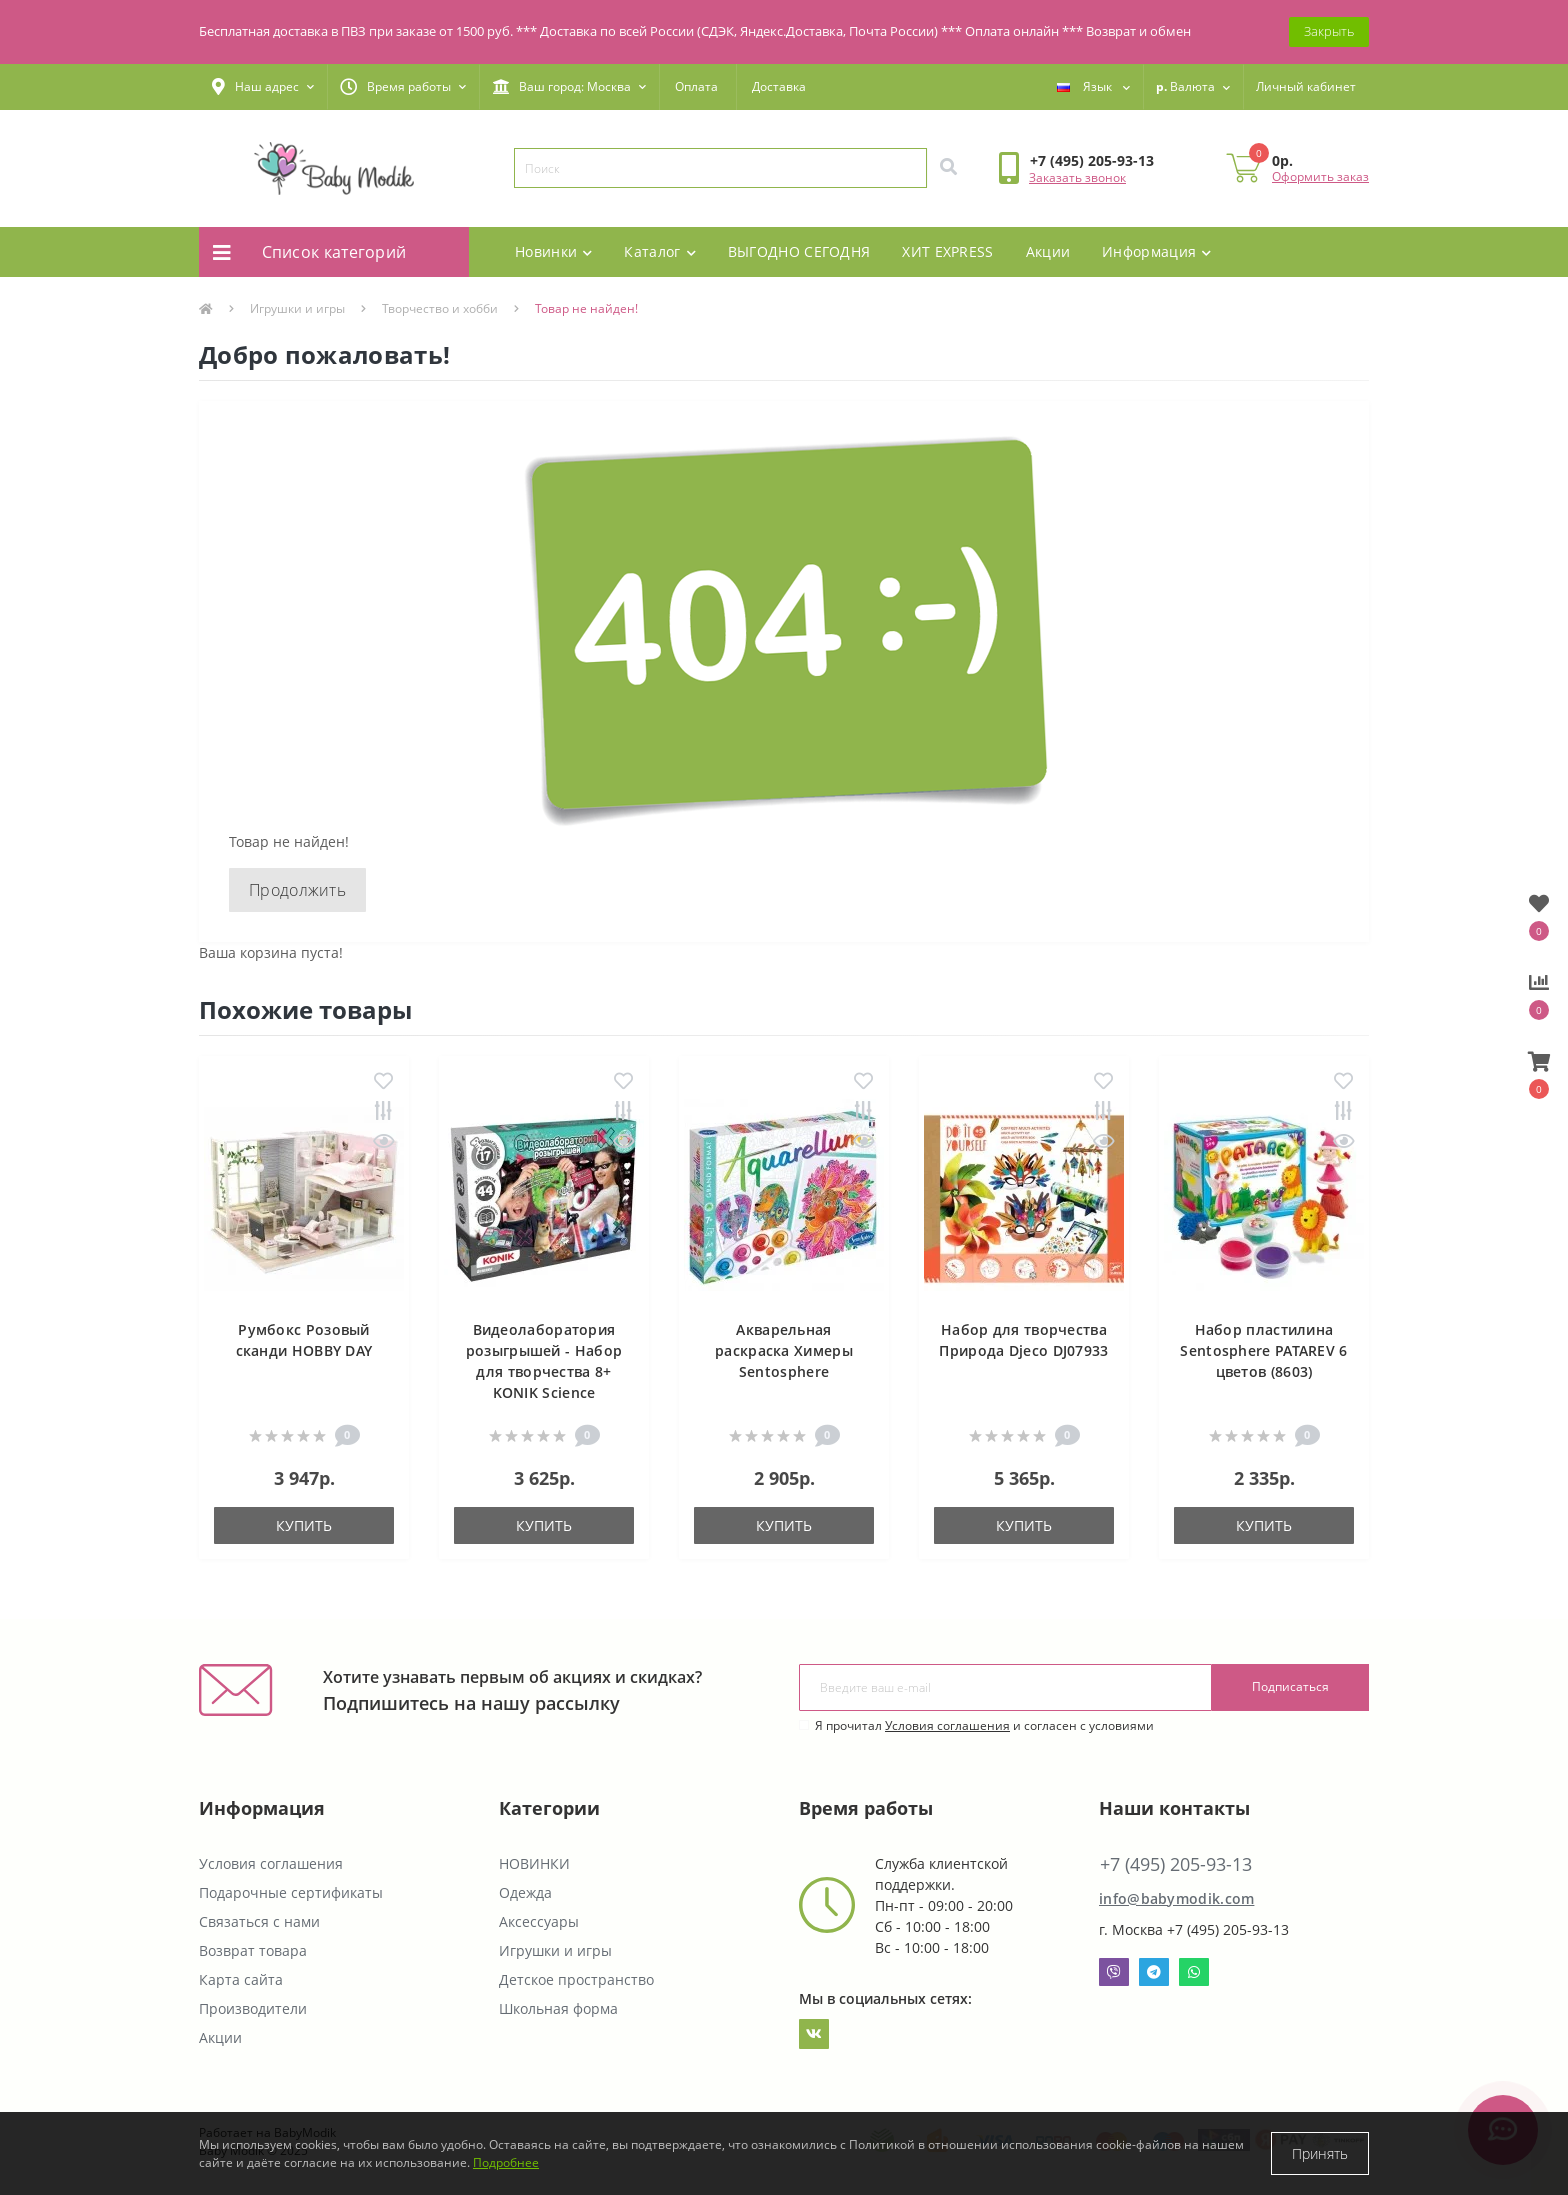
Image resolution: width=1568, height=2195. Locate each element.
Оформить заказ (1320, 176)
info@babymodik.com (1176, 1898)
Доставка (779, 86)
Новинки (553, 251)
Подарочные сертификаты (291, 1892)
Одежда (525, 1892)
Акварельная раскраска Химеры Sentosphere (784, 1350)
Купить (304, 1525)
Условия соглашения (947, 1725)
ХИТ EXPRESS (947, 251)
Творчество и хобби (440, 308)
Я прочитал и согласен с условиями (984, 1725)
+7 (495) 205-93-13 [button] (1176, 1864)
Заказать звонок (1077, 177)
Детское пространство (576, 1979)
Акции (1048, 251)
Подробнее (506, 2162)
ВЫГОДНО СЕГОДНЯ (799, 251)
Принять (1320, 2153)
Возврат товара (253, 1950)
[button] (263, 87)
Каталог (659, 251)
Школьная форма (558, 2008)
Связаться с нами (259, 1921)
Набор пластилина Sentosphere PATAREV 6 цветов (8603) (1263, 1350)
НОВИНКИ (534, 1863)
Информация (1156, 251)
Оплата (696, 86)
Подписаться (1290, 1686)
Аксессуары (539, 1921)
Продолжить (297, 890)
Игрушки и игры (297, 308)
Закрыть (1329, 31)
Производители (253, 2008)
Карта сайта (241, 1979)
